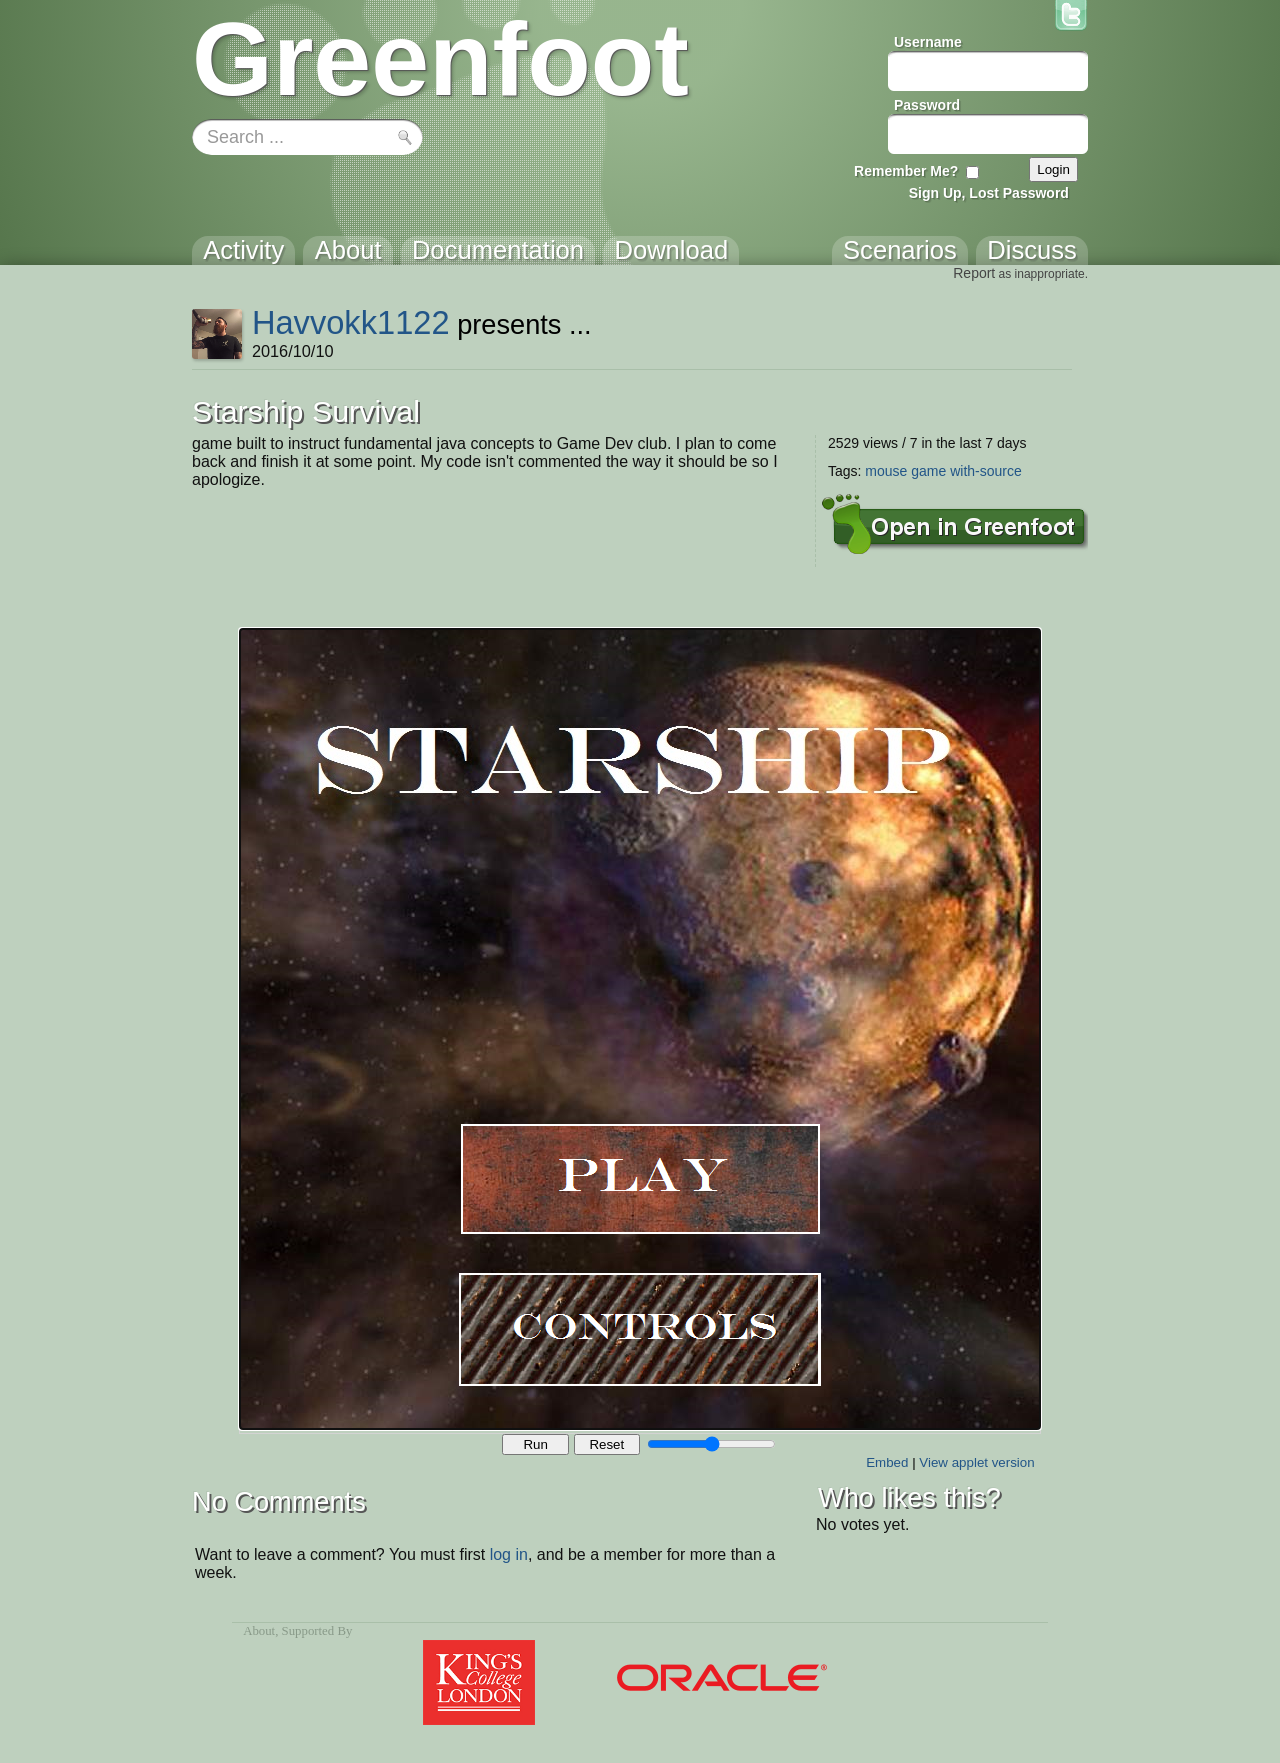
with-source (986, 471)
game (928, 471)
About (259, 1631)
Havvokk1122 (351, 322)
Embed (887, 1462)
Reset (606, 1444)
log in (509, 1554)
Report (974, 273)
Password (927, 105)
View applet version (976, 1462)
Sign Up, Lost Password (989, 193)
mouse (886, 471)
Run (535, 1444)
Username (928, 42)
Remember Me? (906, 171)
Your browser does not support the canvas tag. (640, 1029)
